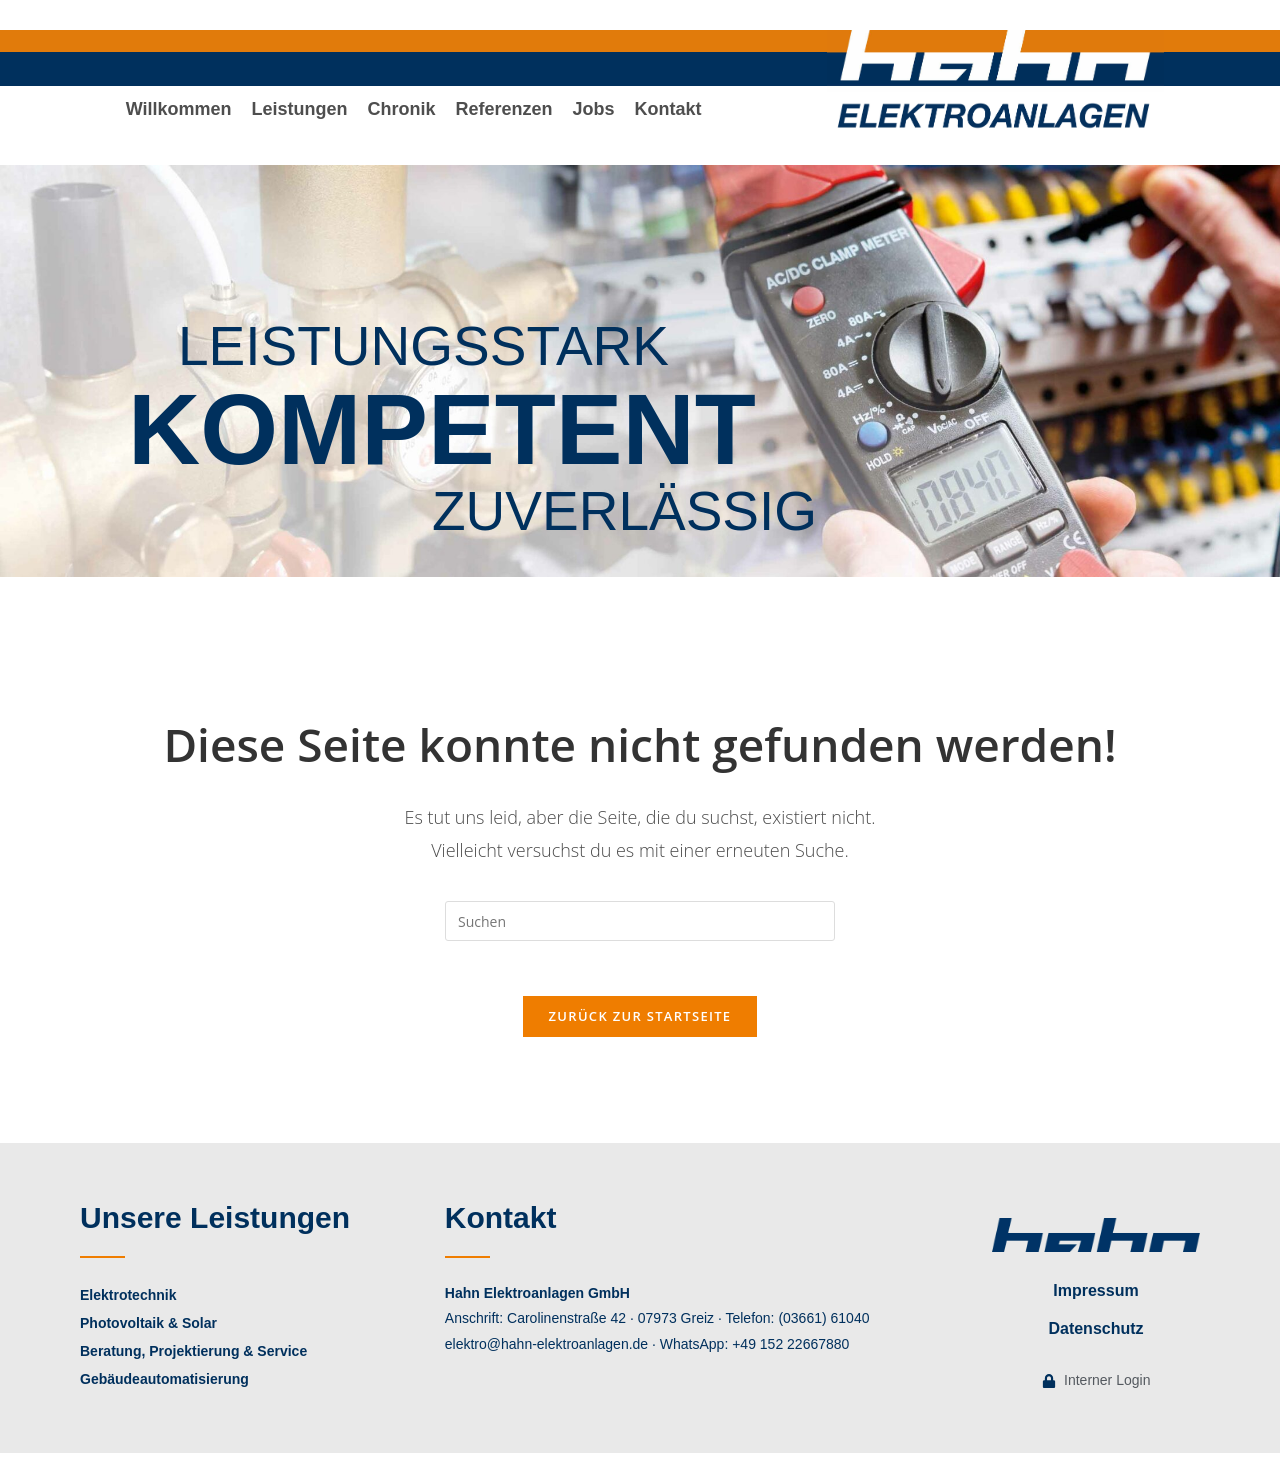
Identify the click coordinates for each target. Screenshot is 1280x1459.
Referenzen (504, 121)
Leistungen (299, 121)
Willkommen (179, 121)
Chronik (402, 121)
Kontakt (668, 121)
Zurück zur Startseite (640, 1022)
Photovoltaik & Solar (148, 1329)
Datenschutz (1095, 1334)
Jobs (594, 121)
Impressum (1095, 1296)
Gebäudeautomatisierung (164, 1385)
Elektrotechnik (128, 1301)
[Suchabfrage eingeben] (640, 921)
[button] (299, 121)
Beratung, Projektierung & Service (193, 1357)
